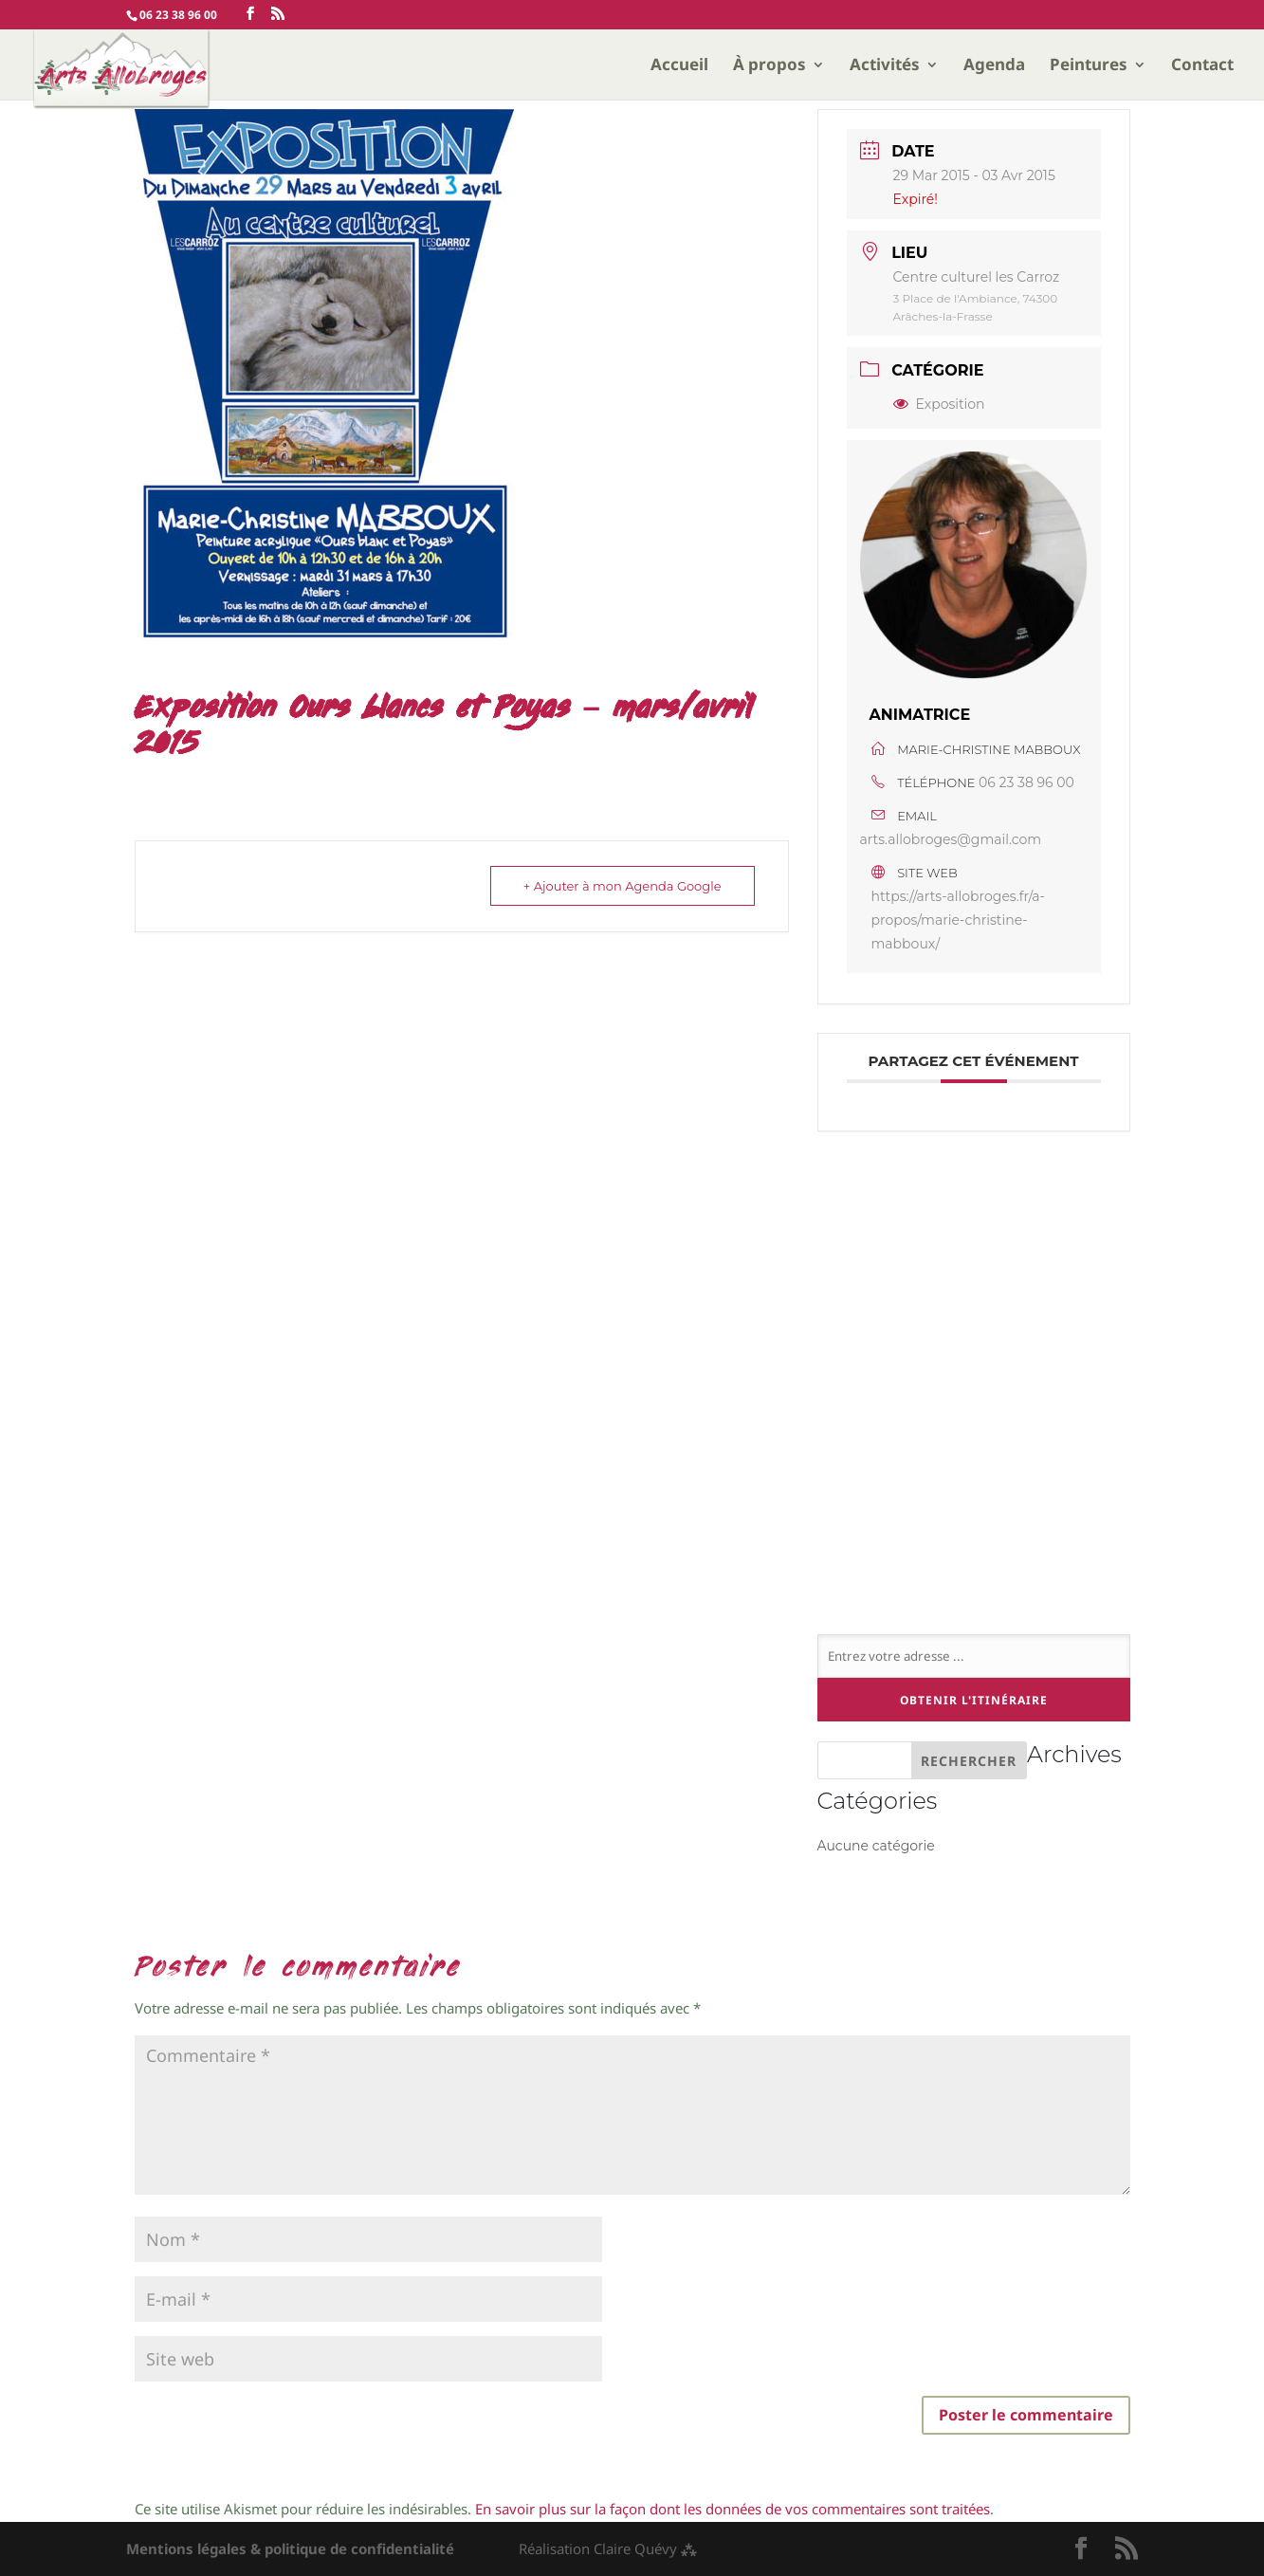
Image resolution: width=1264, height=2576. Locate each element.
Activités (885, 66)
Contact (1202, 66)
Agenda (994, 66)
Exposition (939, 404)
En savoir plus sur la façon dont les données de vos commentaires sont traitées (732, 2508)
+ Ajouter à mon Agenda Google (622, 885)
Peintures (1088, 66)
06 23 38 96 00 (1026, 782)
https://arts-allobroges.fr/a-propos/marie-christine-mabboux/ (958, 920)
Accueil (679, 66)
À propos (769, 66)
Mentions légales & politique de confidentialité (290, 2548)
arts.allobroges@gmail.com (951, 839)
